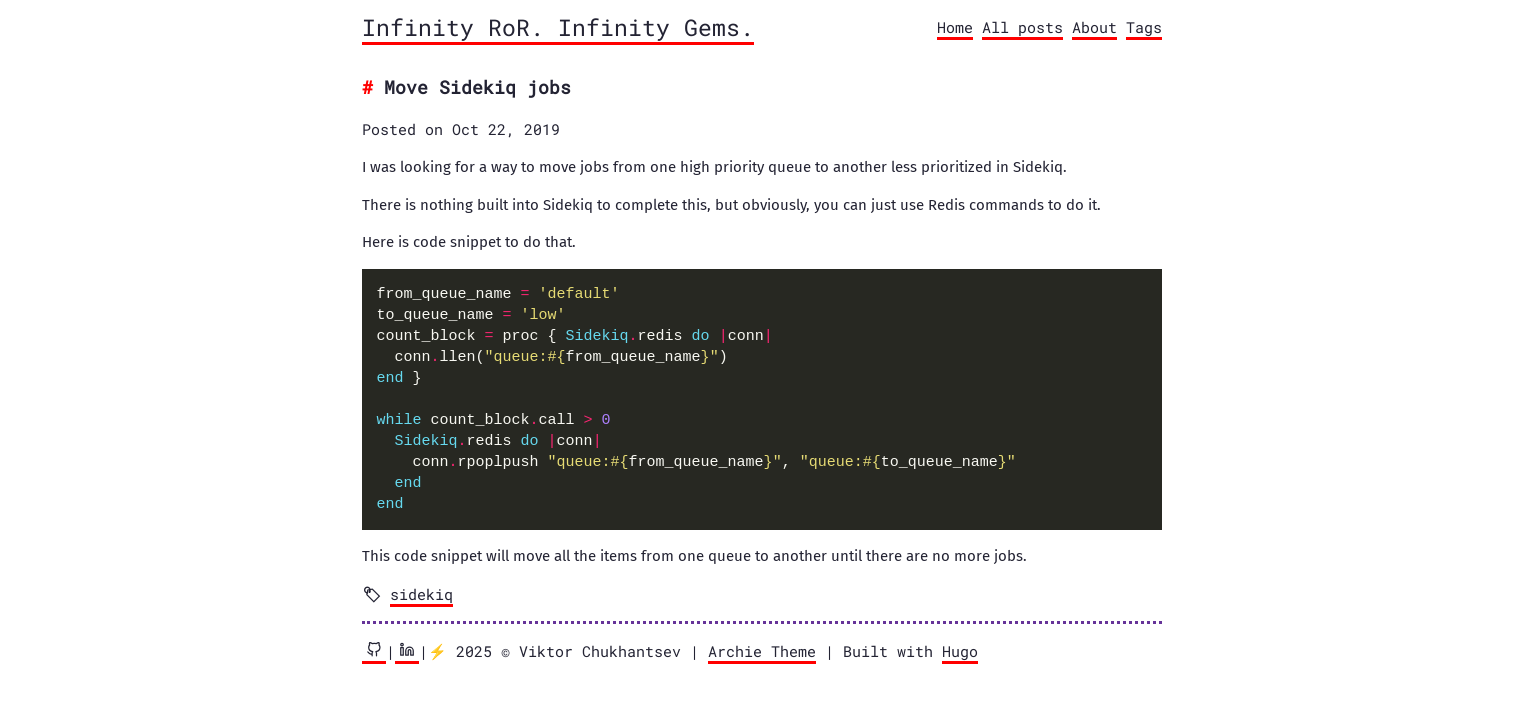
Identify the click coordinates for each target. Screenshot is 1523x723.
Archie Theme (762, 651)
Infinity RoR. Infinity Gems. (558, 27)
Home (955, 27)
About (1094, 27)
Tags (1144, 27)
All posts (1022, 27)
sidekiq (421, 594)
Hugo (960, 651)
